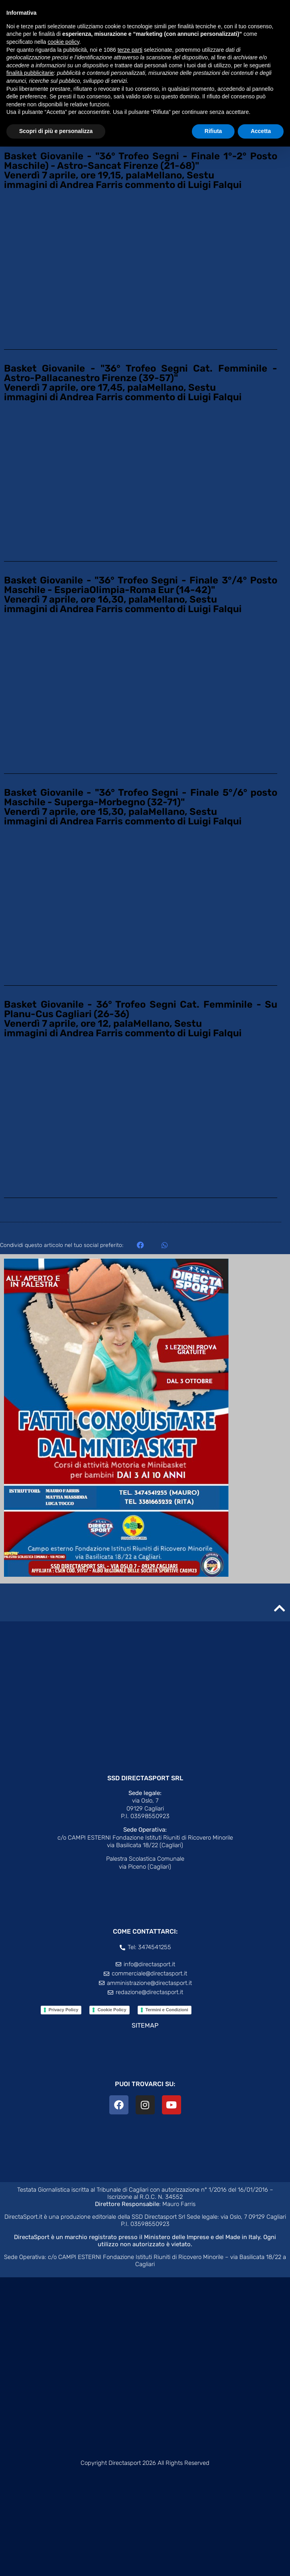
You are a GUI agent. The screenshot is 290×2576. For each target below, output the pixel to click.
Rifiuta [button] (213, 131)
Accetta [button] (261, 131)
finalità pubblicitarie (30, 73)
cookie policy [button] (63, 42)
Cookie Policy (111, 2009)
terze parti (130, 50)
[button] (140, 1245)
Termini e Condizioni (167, 2009)
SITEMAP (145, 2025)
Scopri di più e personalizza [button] (56, 131)
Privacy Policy (64, 2009)
